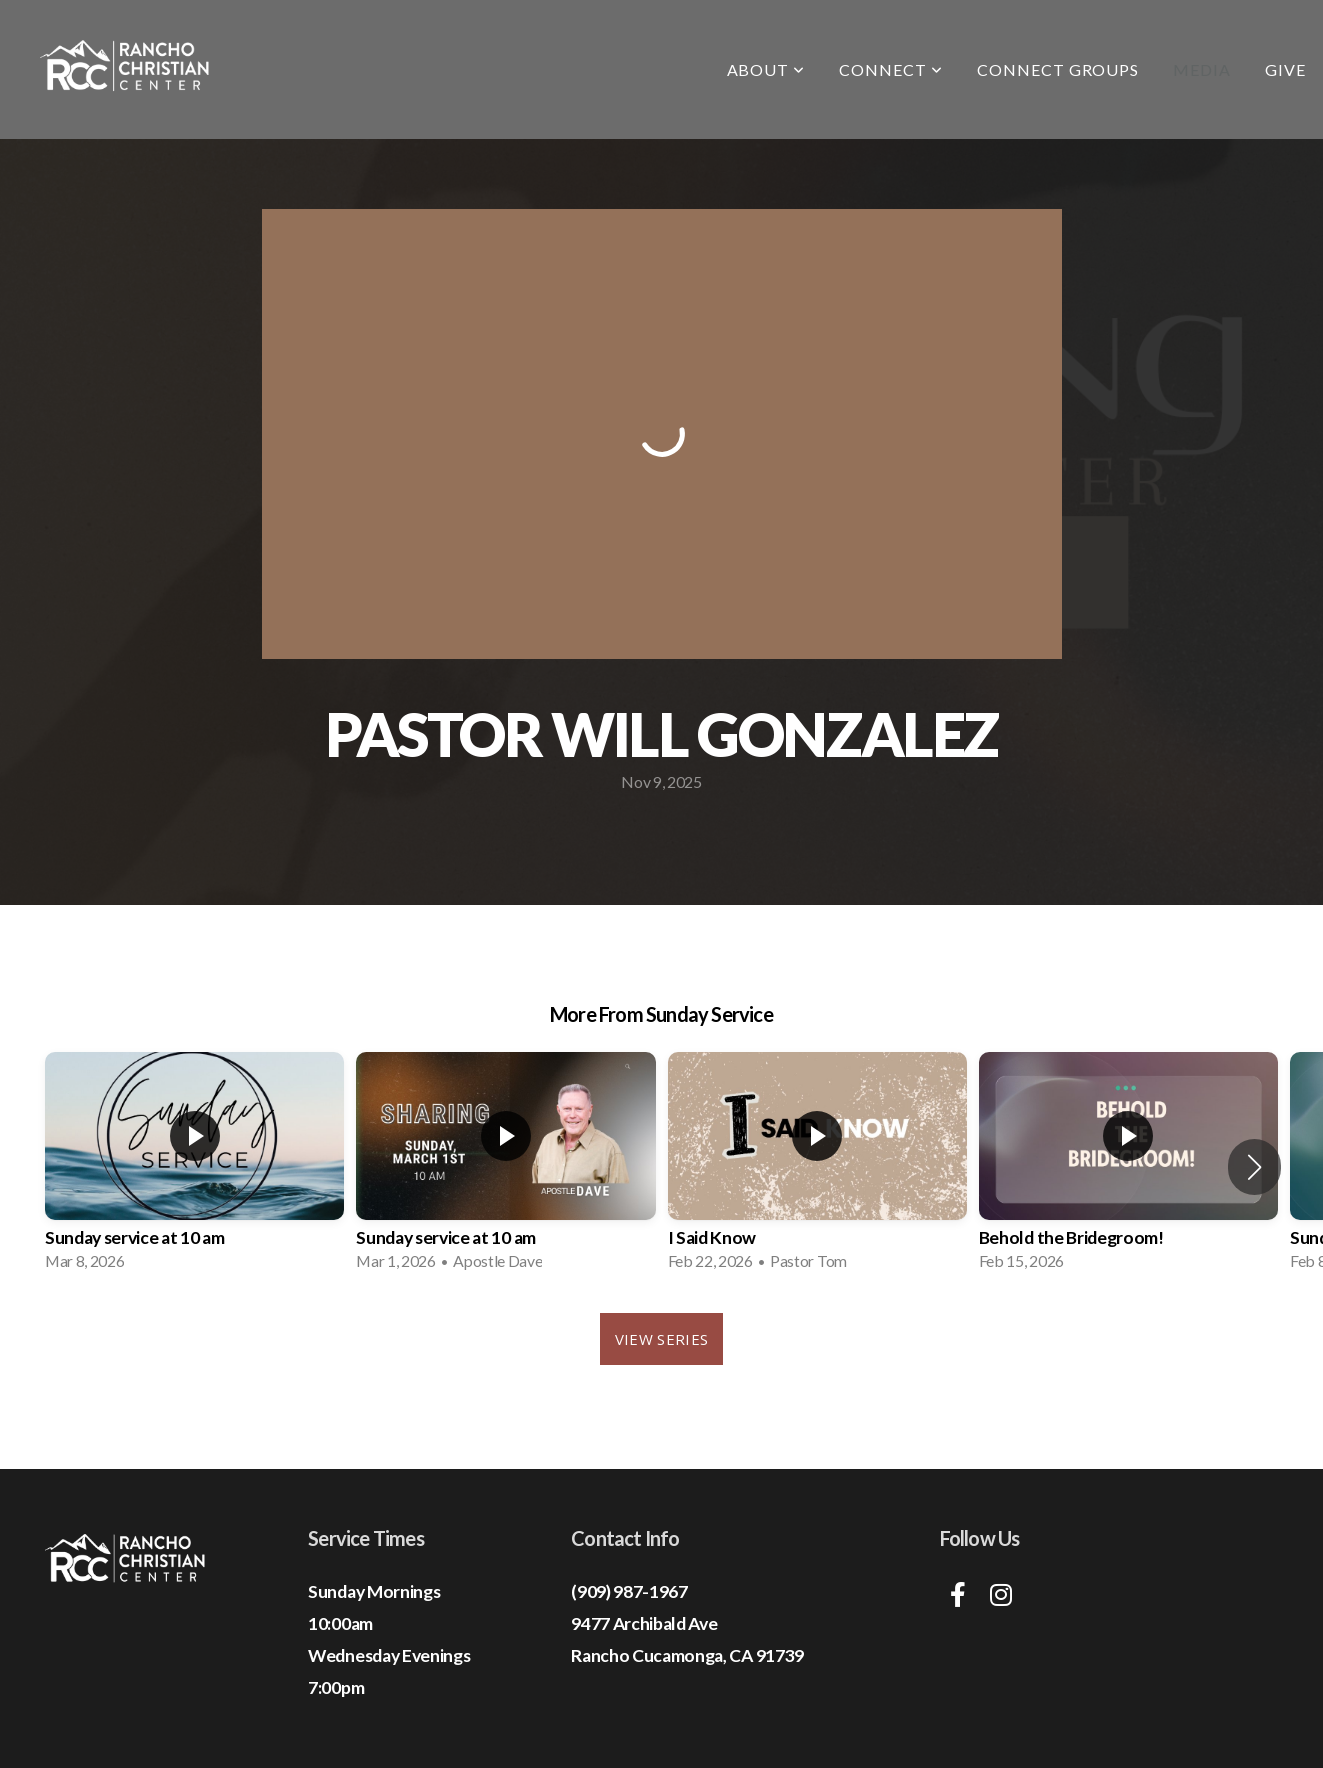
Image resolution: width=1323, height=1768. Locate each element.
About (766, 69)
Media (1202, 69)
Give (1285, 69)
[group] (194, 1168)
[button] (1254, 1167)
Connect (891, 69)
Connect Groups (1058, 69)
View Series (661, 1339)
